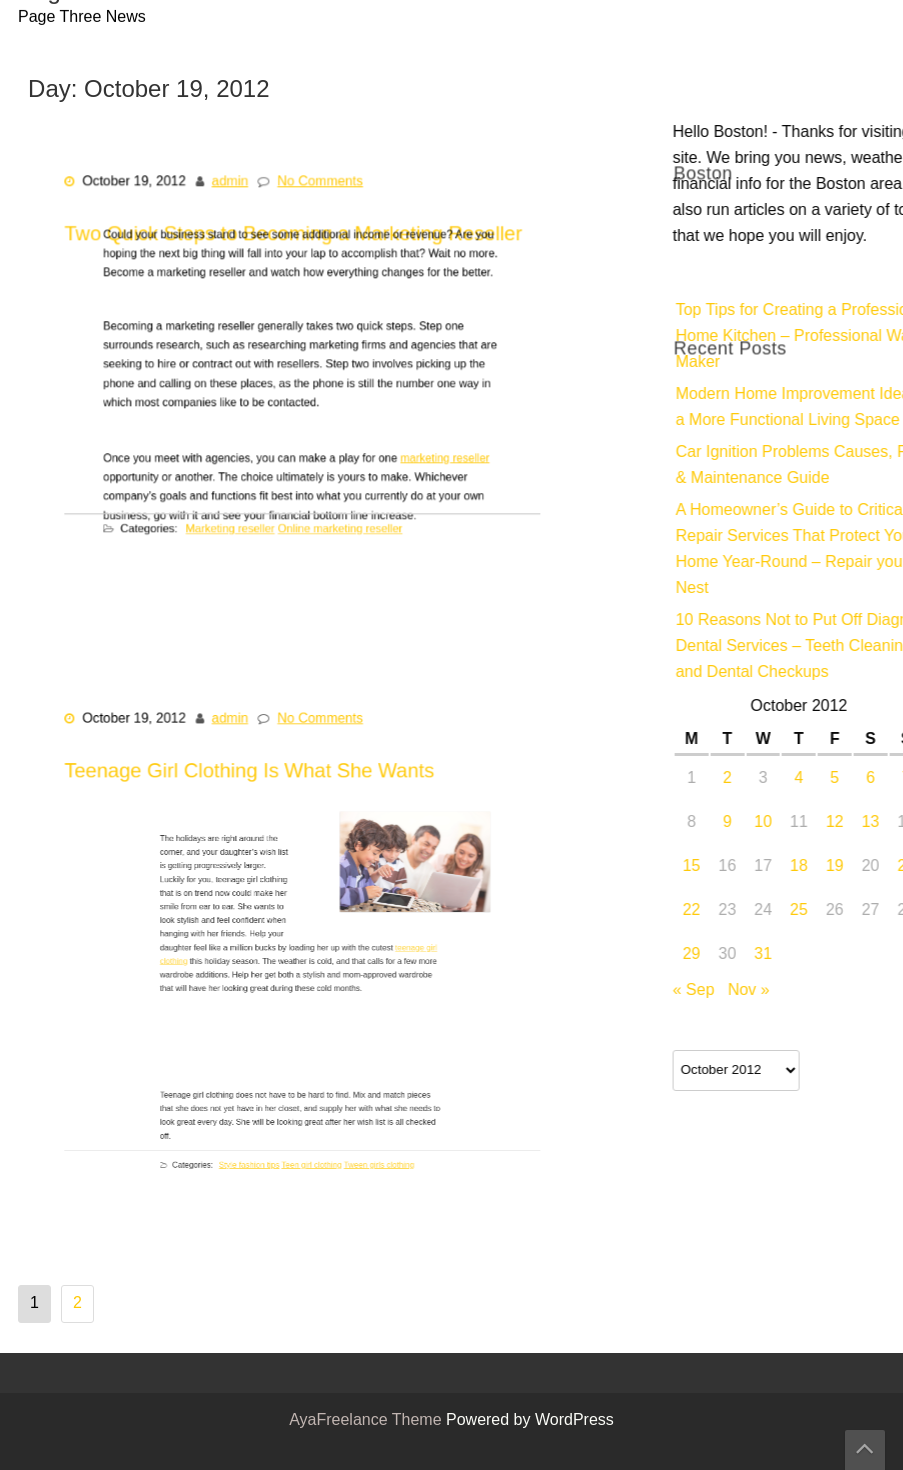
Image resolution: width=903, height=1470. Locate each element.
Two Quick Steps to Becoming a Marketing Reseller (294, 423)
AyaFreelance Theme (367, 1421)
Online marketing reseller (332, 511)
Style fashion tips (268, 1156)
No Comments (318, 203)
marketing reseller (415, 452)
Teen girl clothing (308, 1156)
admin (238, 203)
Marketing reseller (246, 511)
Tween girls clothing (353, 1156)
